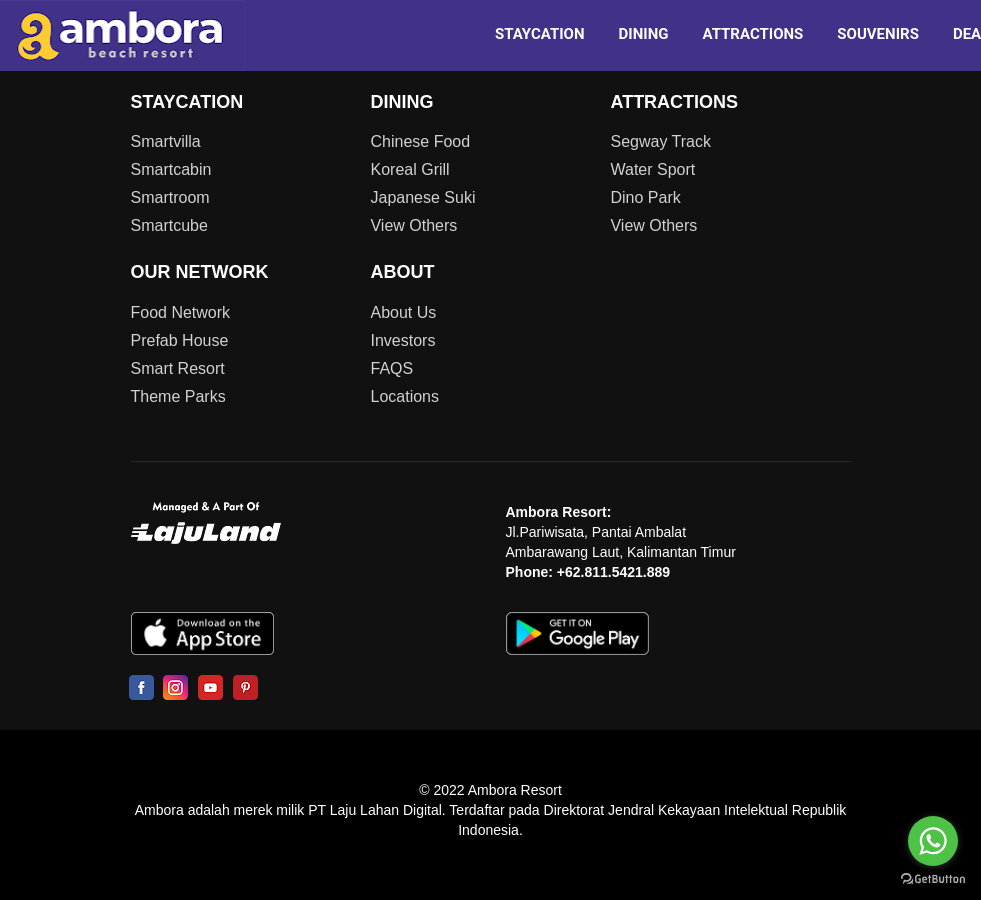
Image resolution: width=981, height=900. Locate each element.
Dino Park (645, 197)
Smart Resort (178, 368)
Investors (402, 340)
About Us (403, 312)
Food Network (181, 312)
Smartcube (169, 225)
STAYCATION (540, 34)
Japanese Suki (422, 197)
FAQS (391, 368)
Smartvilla (166, 141)
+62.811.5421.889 (613, 572)
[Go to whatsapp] (933, 841)
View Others (413, 225)
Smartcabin (171, 169)
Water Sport (652, 169)
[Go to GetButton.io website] (933, 879)
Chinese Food (420, 141)
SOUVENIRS (878, 34)
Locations (404, 396)
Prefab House (180, 340)
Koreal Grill (409, 169)
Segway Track (660, 141)
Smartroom (170, 197)
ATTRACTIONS (752, 34)
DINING (644, 34)
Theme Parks (178, 396)
